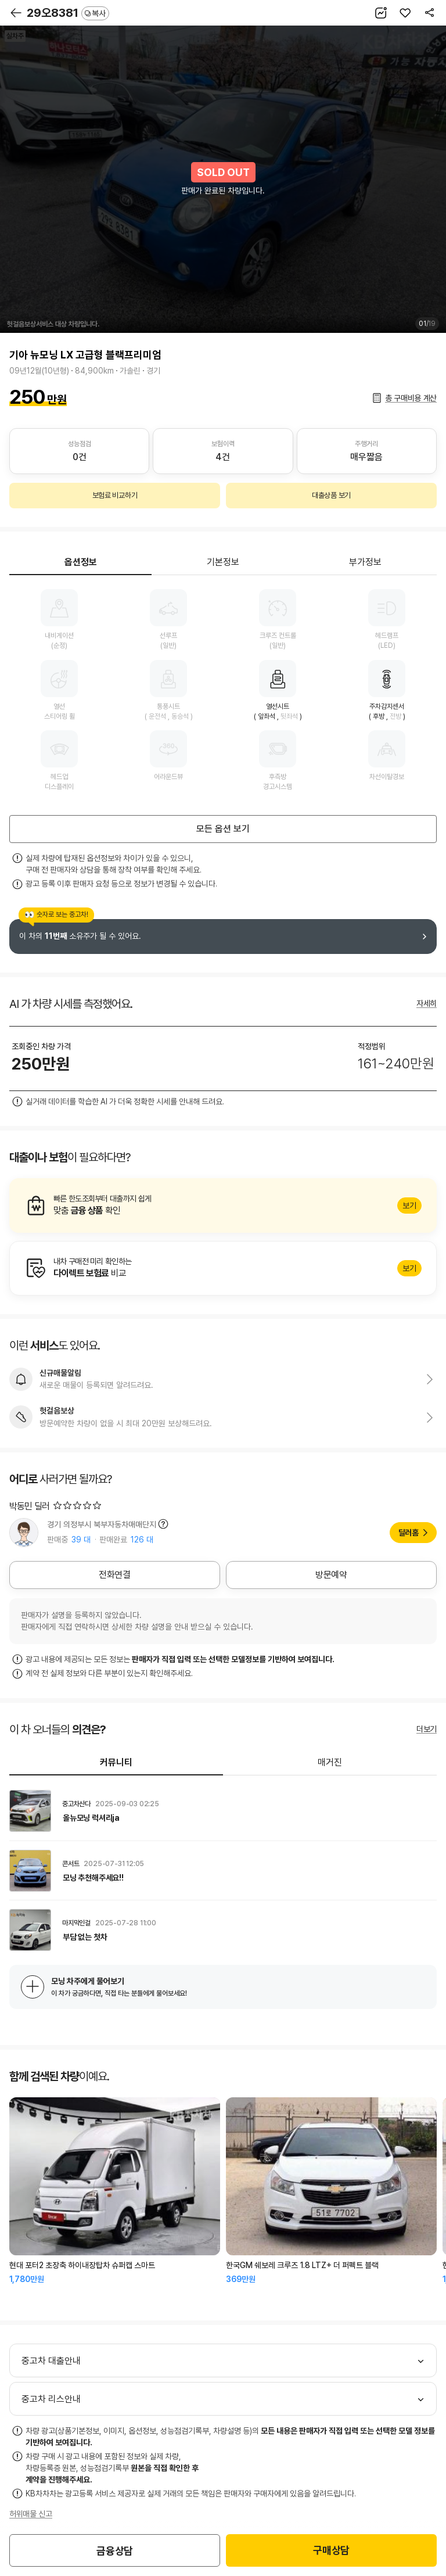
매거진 (330, 1762)
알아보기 (223, 1205)
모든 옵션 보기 (223, 828)
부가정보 (365, 562)
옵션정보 (80, 562)
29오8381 (68, 13)
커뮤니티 (116, 1762)
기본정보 (223, 562)
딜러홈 (408, 1532)
